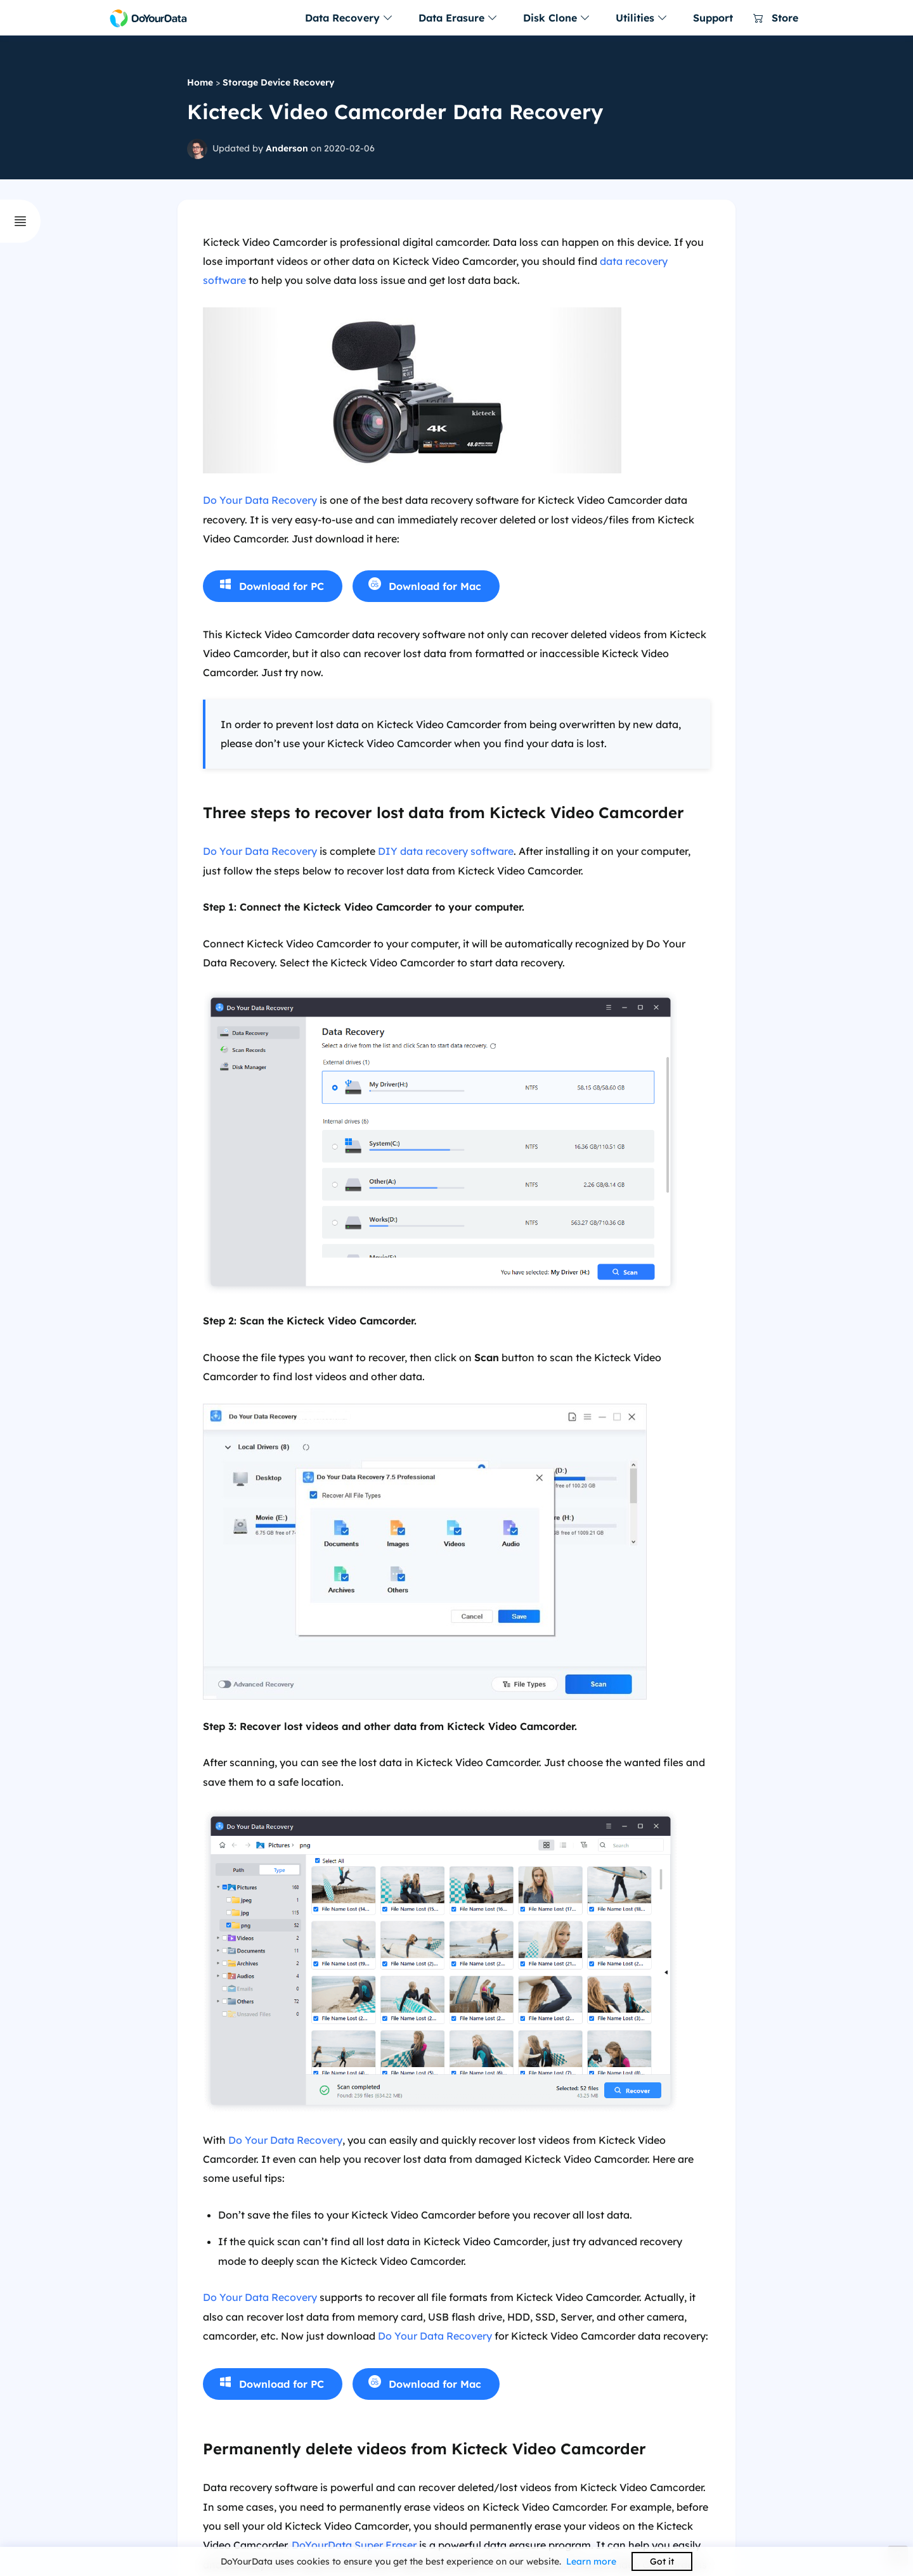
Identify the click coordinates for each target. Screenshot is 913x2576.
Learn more (591, 2561)
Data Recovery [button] (349, 17)
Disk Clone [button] (556, 17)
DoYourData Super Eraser (354, 2545)
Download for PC (281, 586)
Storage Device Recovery (279, 82)
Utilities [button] (642, 17)
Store (775, 17)
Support (713, 17)
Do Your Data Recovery (260, 500)
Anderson (287, 148)
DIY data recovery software (446, 851)
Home (200, 82)
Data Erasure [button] (458, 17)
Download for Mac (435, 586)
